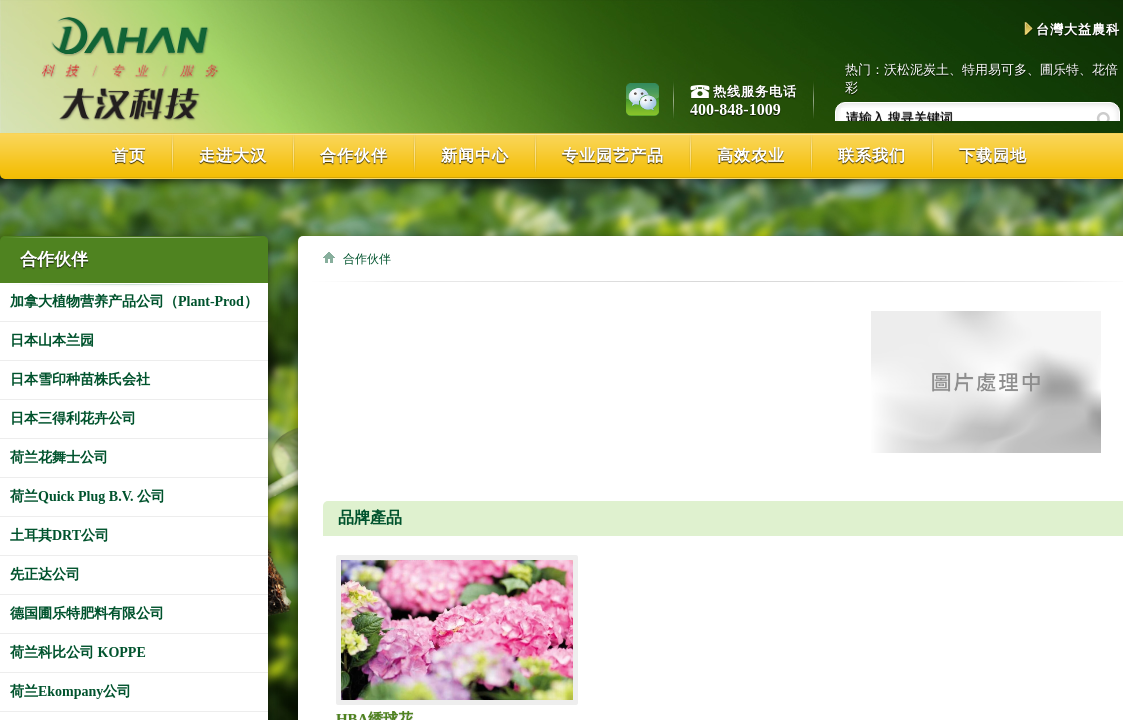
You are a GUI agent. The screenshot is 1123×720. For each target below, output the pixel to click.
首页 (129, 155)
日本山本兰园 (52, 340)
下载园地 (993, 155)
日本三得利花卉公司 (73, 418)
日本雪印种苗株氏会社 (80, 379)
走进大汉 (233, 155)
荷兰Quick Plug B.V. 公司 (87, 496)
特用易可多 (994, 69)
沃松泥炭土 (916, 69)
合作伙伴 (354, 155)
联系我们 (872, 155)
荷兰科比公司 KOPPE (78, 652)
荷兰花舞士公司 (59, 457)
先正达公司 (45, 574)
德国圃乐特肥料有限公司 (87, 613)
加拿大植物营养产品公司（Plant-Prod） (134, 301)
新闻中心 (475, 155)
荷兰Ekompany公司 (70, 691)
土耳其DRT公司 (59, 535)
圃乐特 (1059, 69)
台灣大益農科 (1072, 29)
